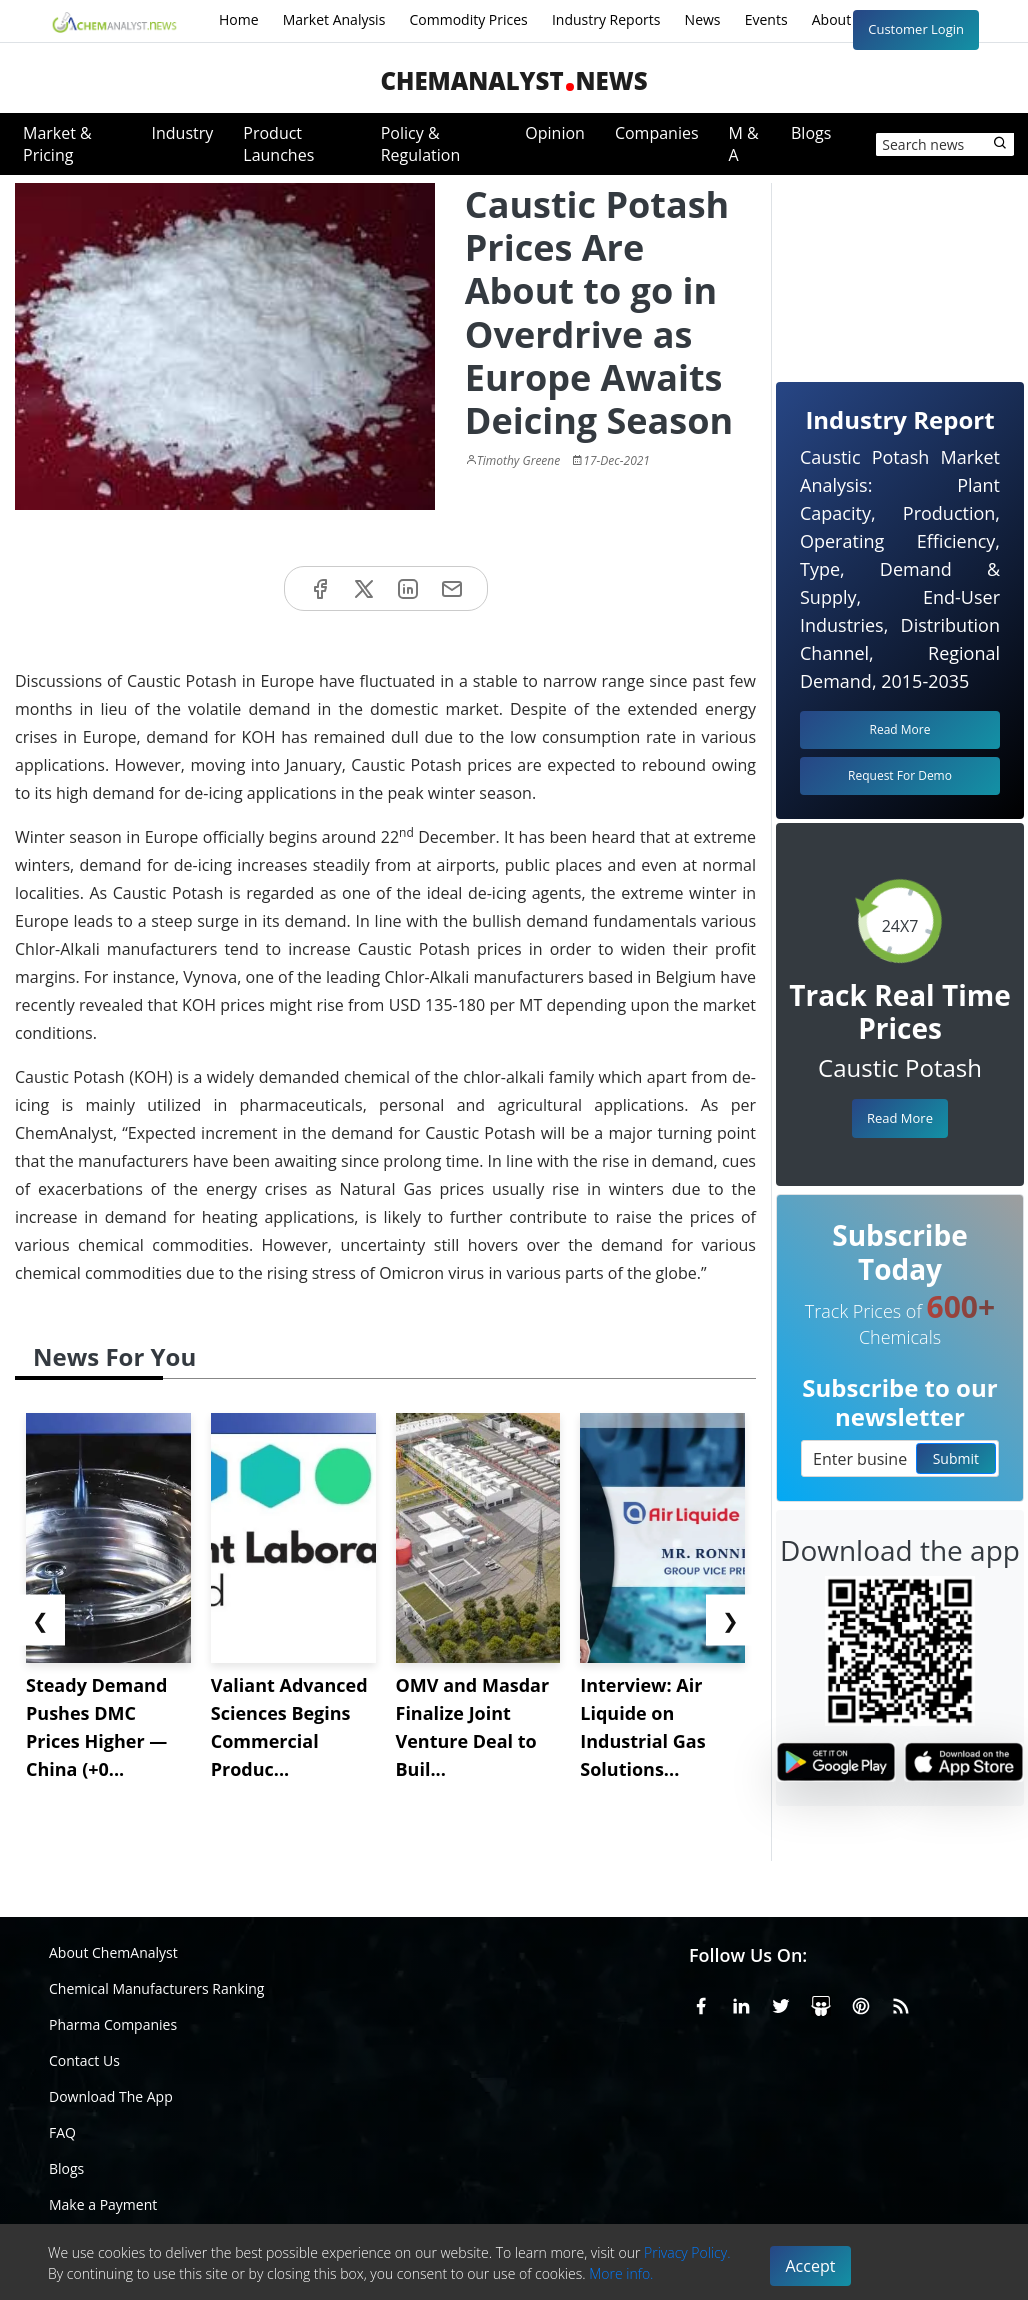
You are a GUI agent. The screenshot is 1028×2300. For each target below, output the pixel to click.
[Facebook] (701, 2003)
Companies (657, 133)
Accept (811, 2266)
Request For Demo (900, 775)
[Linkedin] (741, 2003)
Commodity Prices (468, 19)
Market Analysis (334, 19)
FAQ (62, 2132)
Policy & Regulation (420, 144)
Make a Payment (103, 2204)
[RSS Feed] (901, 2003)
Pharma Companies (113, 2024)
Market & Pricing (57, 144)
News (703, 19)
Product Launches (278, 144)
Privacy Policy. (687, 2252)
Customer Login (916, 29)
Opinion (555, 133)
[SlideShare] (821, 2003)
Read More (900, 1118)
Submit (956, 1458)
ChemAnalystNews (513, 80)
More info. (621, 2273)
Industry (183, 133)
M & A (744, 144)
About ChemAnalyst (113, 1952)
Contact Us (84, 2060)
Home (239, 19)
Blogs (811, 133)
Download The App (111, 2096)
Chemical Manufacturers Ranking (156, 1988)
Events (766, 19)
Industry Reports (606, 19)
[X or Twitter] (781, 2003)
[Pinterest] (861, 2003)
